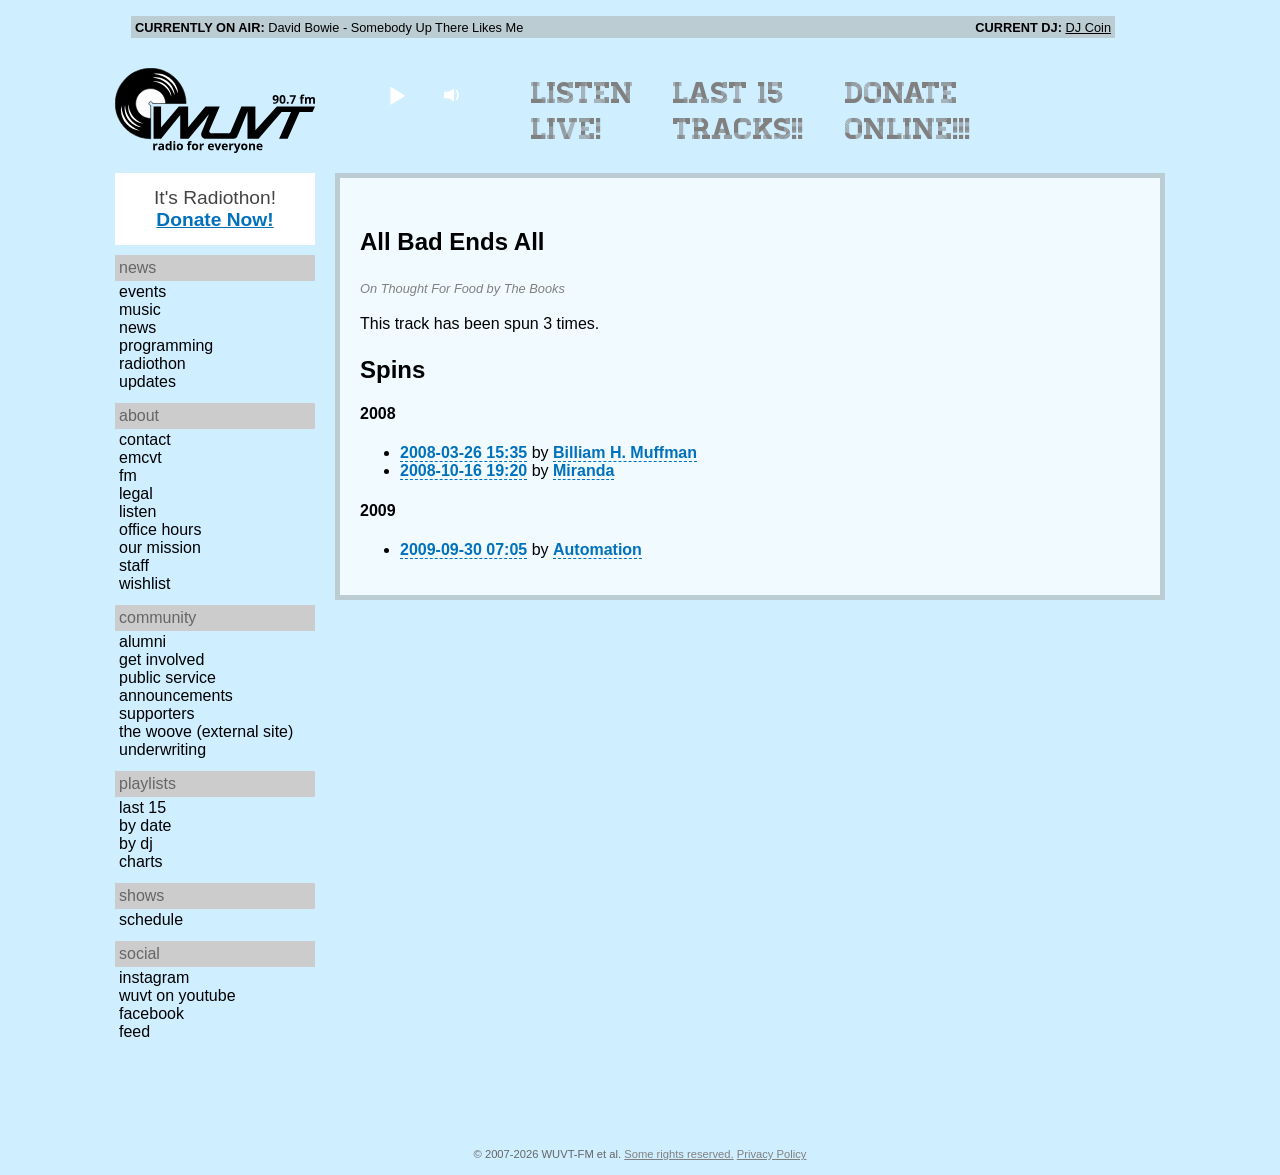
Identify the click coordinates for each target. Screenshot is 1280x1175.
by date (145, 825)
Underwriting (162, 749)
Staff (134, 565)
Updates (147, 381)
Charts (141, 861)
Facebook (151, 1013)
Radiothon (152, 363)
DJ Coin (1088, 27)
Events (142, 291)
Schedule (151, 919)
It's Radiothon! (215, 208)
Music (140, 309)
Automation (597, 549)
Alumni (142, 641)
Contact (145, 439)
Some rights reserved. (678, 1154)
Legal (136, 493)
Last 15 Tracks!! (738, 111)
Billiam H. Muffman (625, 452)
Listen (137, 511)
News (137, 327)
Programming (166, 345)
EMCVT (140, 457)
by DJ (136, 843)
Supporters (157, 713)
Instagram (154, 977)
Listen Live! (582, 111)
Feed (134, 1031)
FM (128, 475)
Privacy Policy (772, 1154)
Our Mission (160, 547)
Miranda (583, 470)
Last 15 (142, 807)
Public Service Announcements (176, 686)
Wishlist (145, 583)
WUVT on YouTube (177, 995)
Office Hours (160, 529)
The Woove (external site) (206, 731)
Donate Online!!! (908, 111)
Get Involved (161, 659)
